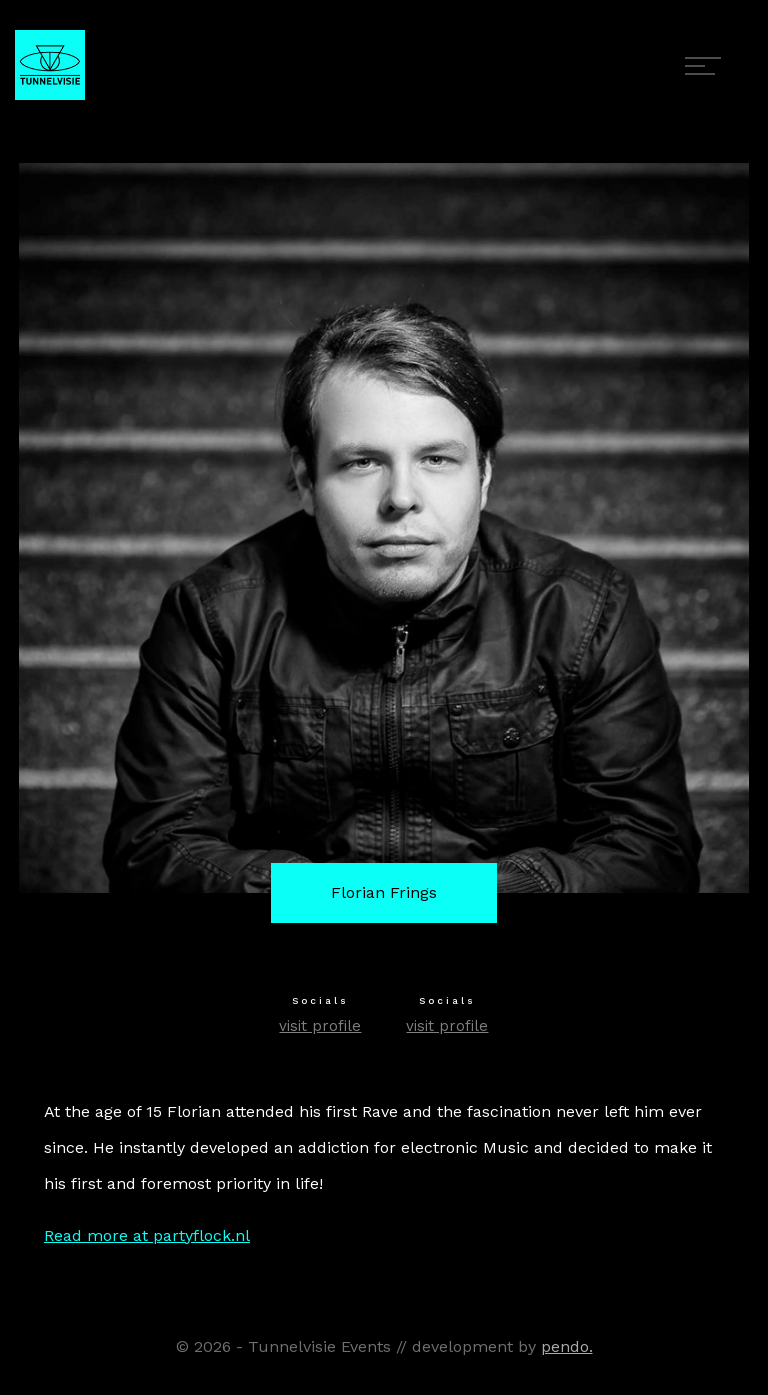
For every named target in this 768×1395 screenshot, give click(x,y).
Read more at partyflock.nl (147, 1235)
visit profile (320, 1026)
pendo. (567, 1346)
